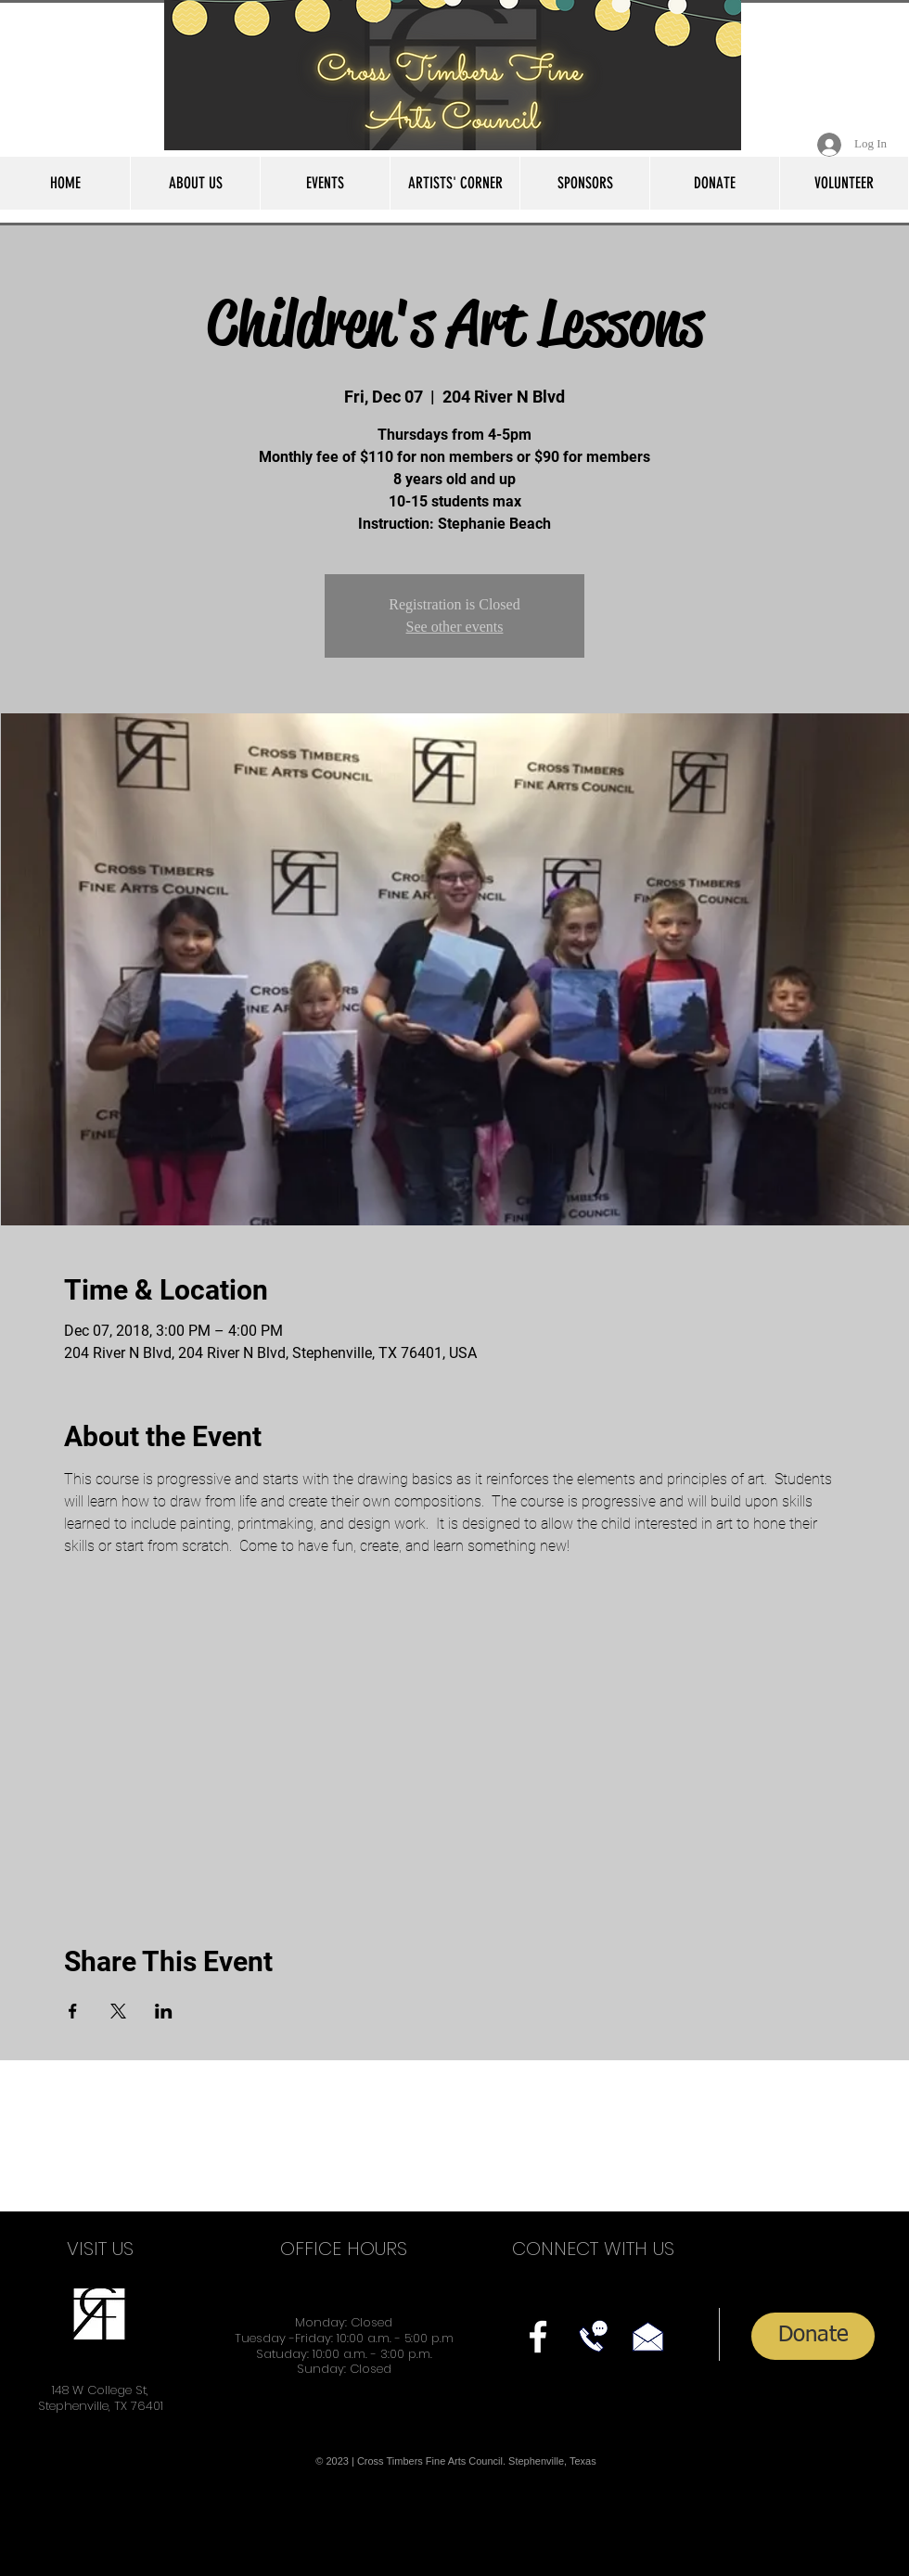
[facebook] (538, 2336)
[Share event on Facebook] (73, 2011)
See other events (455, 626)
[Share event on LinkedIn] (164, 2011)
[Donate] (813, 2336)
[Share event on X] (118, 2011)
